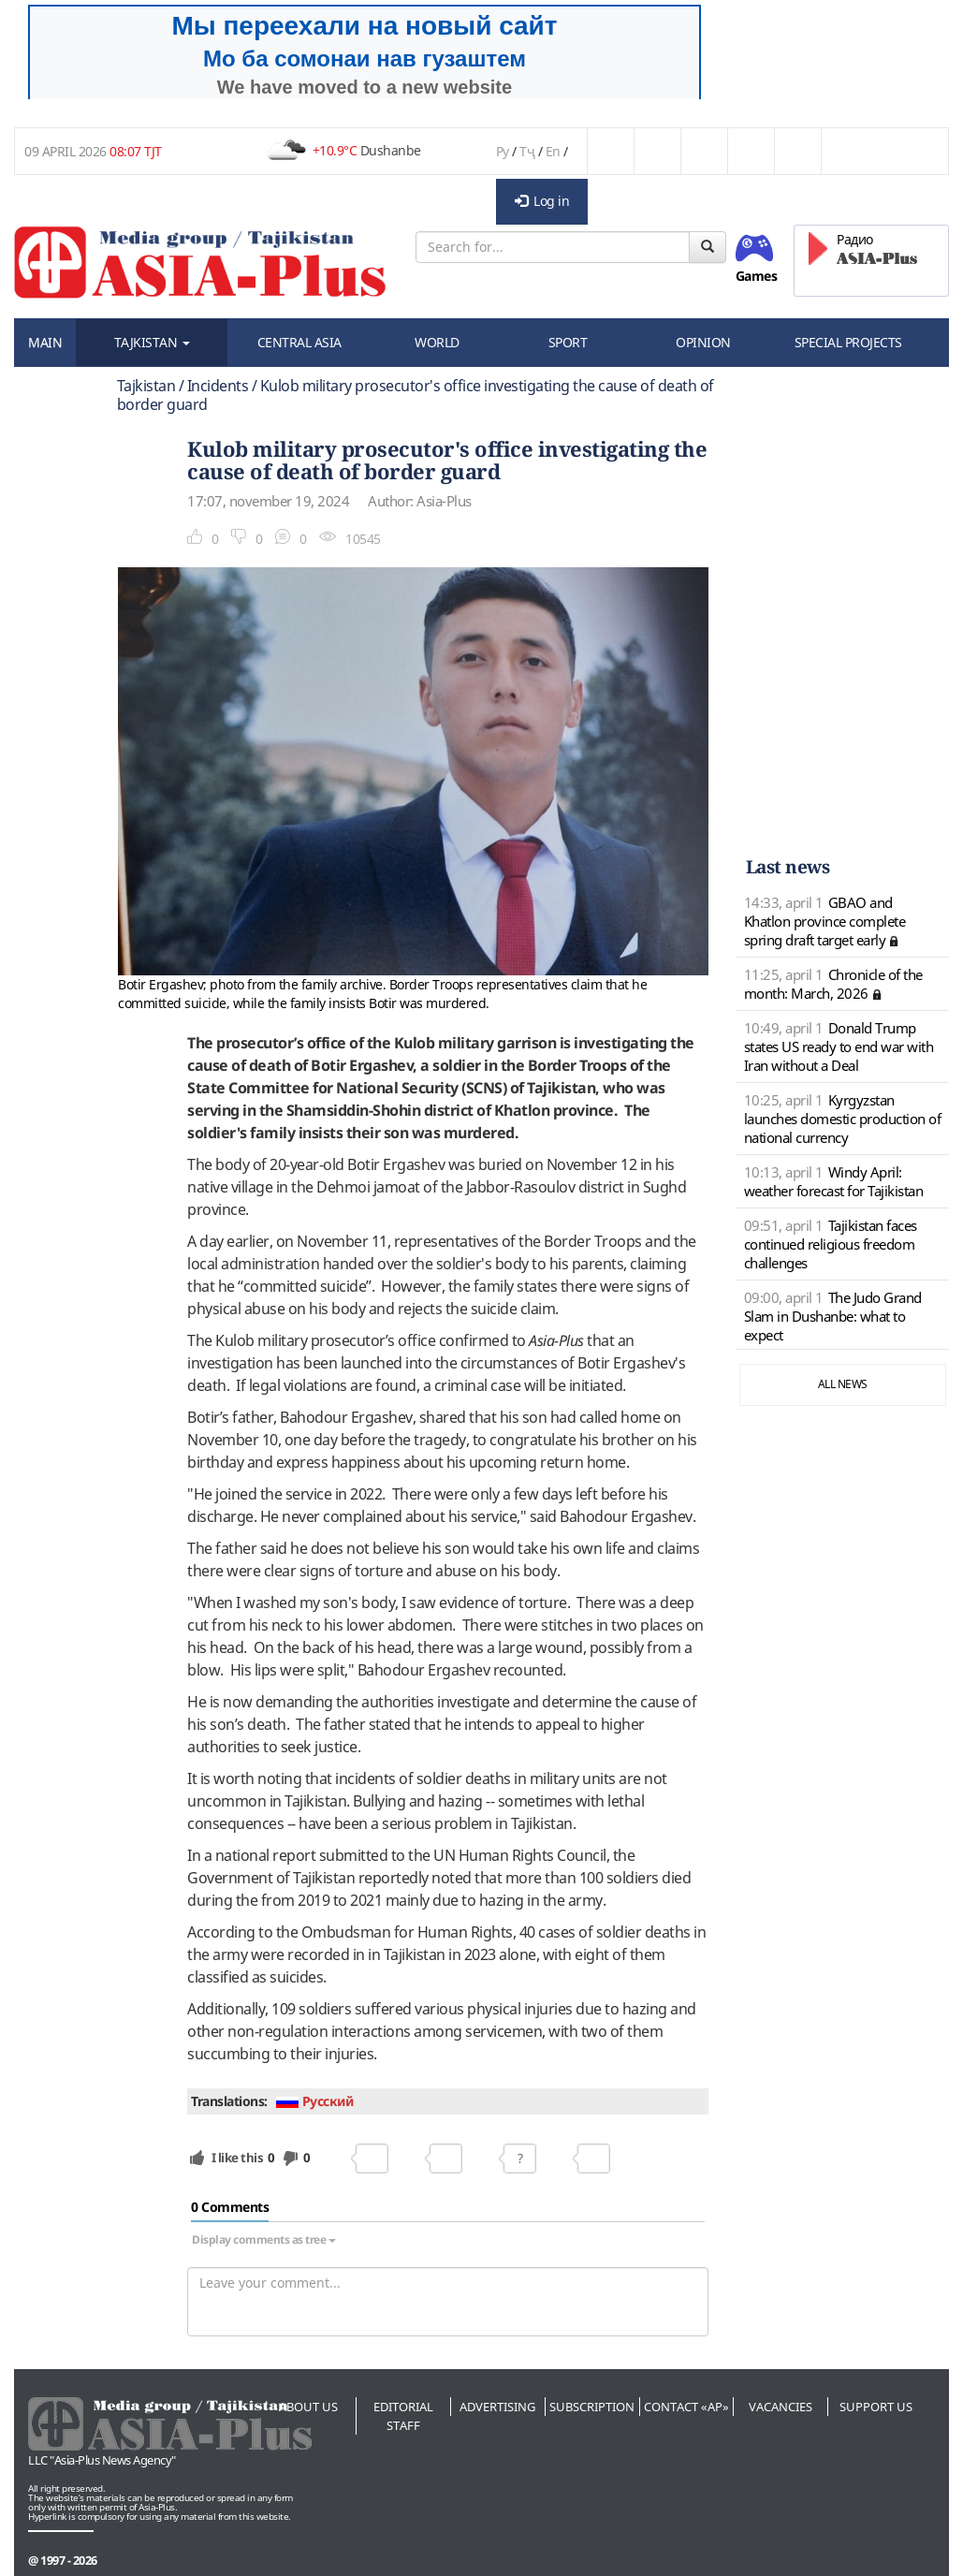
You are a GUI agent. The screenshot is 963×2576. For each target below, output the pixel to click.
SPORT (568, 342)
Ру (502, 151)
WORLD (437, 342)
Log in (542, 201)
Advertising (497, 2406)
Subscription (592, 2406)
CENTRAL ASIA (299, 342)
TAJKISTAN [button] (152, 342)
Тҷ (526, 151)
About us (308, 2406)
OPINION (703, 342)
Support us (875, 2406)
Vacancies (780, 2406)
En (553, 151)
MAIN (45, 342)
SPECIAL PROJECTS (848, 342)
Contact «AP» (686, 2406)
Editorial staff (403, 2416)
